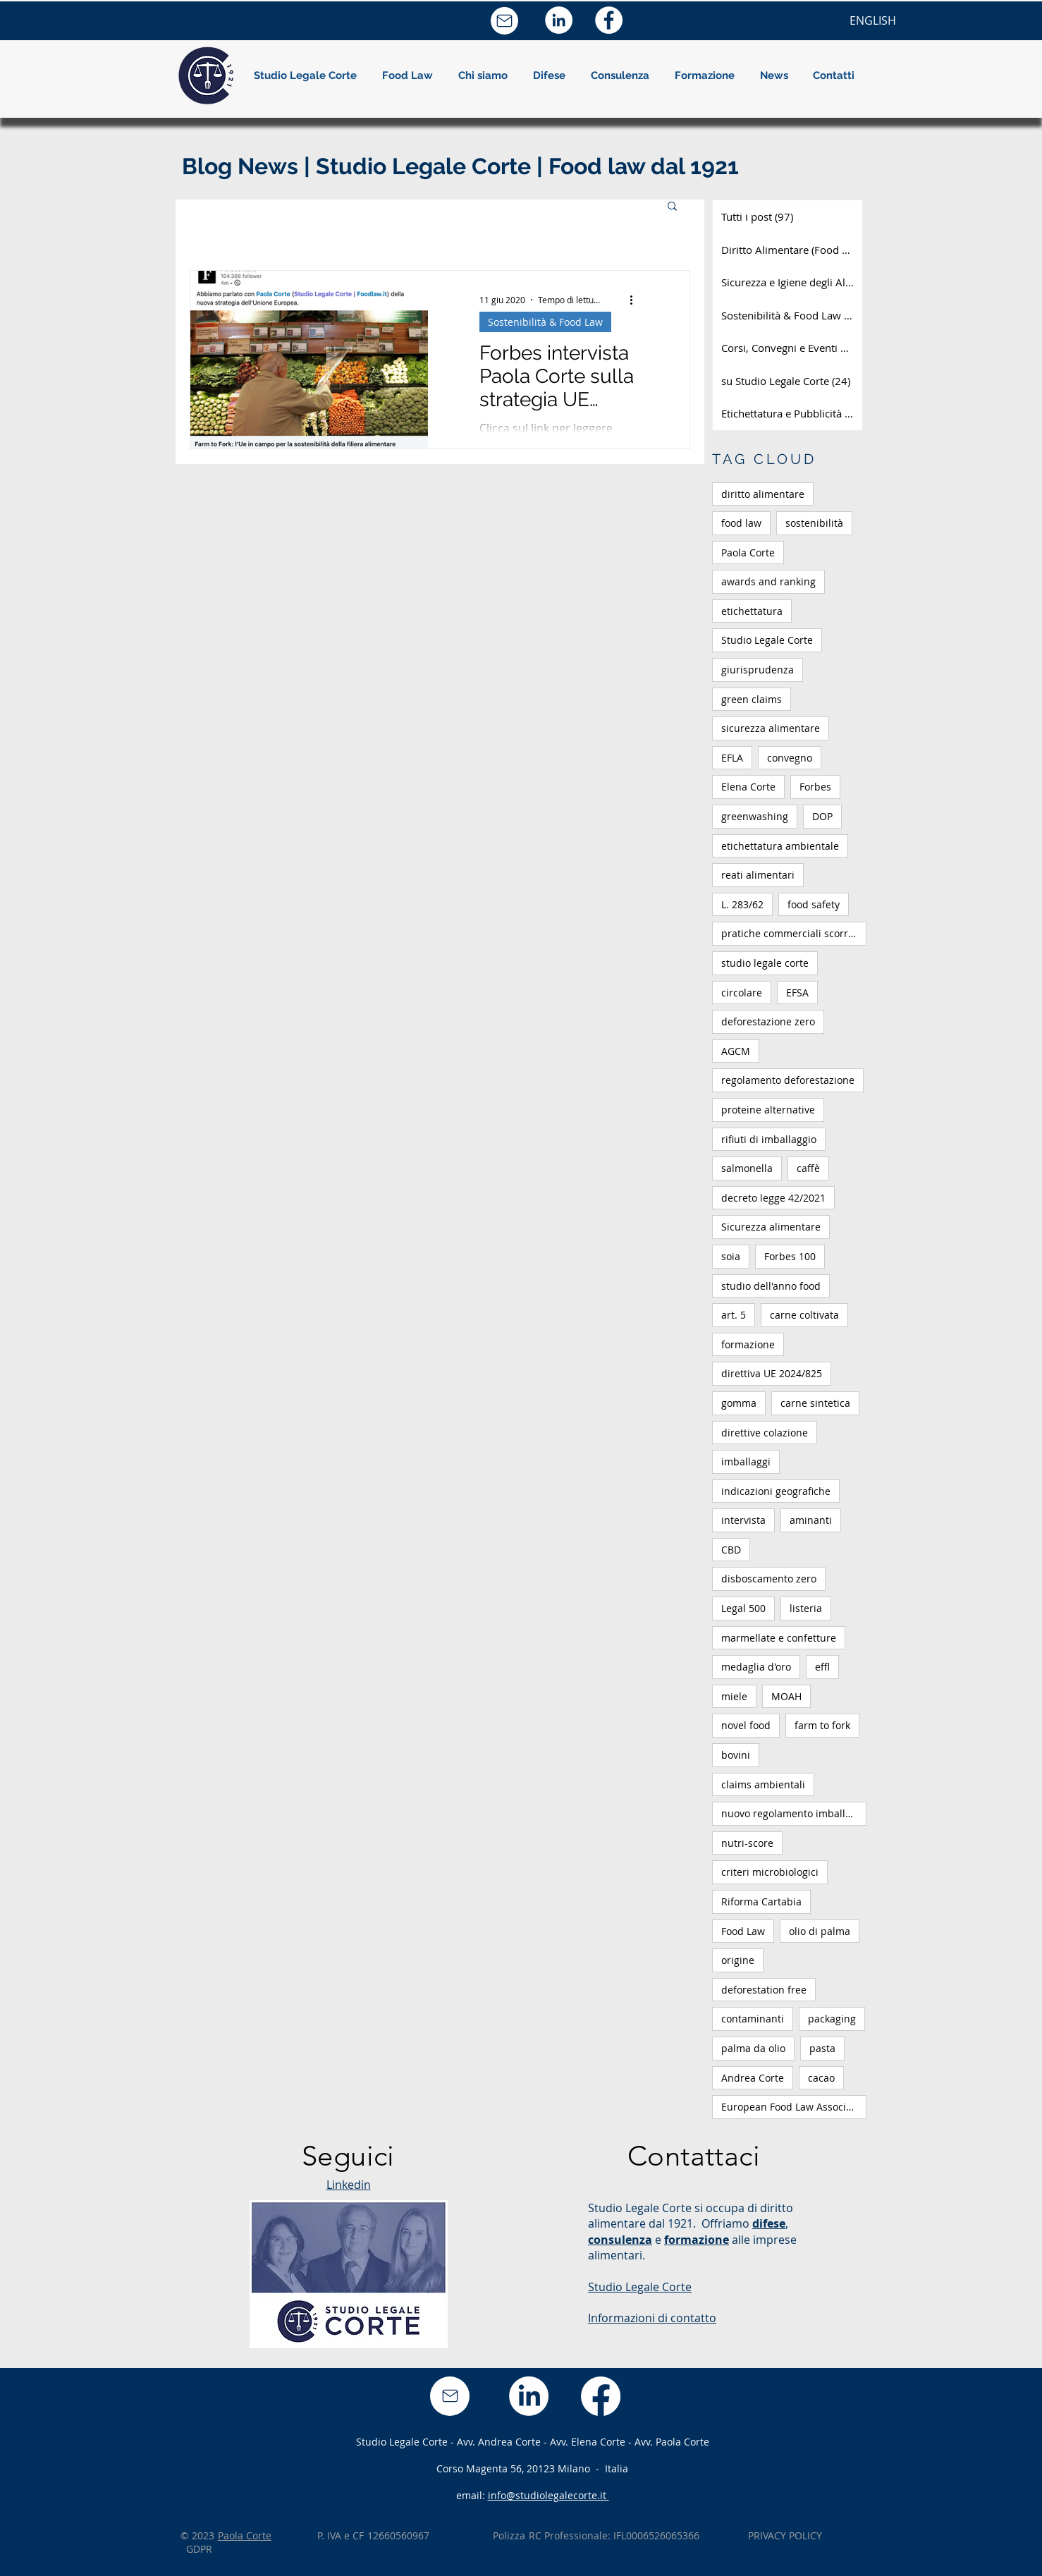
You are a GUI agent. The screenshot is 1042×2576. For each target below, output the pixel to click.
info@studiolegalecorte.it (548, 2495)
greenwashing (754, 816)
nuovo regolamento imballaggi (793, 1813)
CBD (731, 1549)
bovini (735, 1755)
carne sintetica (815, 1403)
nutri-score (747, 1843)
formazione (748, 1344)
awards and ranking (768, 581)
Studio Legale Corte (767, 640)
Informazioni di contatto (652, 2318)
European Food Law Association (793, 2106)
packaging (832, 2018)
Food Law (743, 1931)
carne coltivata (804, 1314)
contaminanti (752, 2018)
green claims (751, 699)
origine (737, 1960)
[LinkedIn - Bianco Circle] (558, 20)
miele (734, 1696)
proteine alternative (768, 1109)
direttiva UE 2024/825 (771, 1373)
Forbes (815, 786)
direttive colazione (764, 1432)
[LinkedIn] (528, 2396)
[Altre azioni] (635, 299)
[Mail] (504, 21)
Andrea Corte (752, 2077)
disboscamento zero (768, 1578)
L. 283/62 (742, 904)
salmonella (747, 1168)
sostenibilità (814, 523)
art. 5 (733, 1314)
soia (730, 1256)
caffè (808, 1168)
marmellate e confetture (778, 1637)
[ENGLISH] (873, 20)
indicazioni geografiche (775, 1491)
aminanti (811, 1520)
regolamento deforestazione (787, 1080)
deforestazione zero (768, 1021)
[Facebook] (600, 2396)
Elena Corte (748, 786)
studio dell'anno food (771, 1286)
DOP (822, 816)
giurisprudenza (757, 669)
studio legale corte (765, 963)
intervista (743, 1520)
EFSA (797, 992)
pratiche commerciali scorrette (793, 933)
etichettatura (752, 611)
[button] (483, 75)
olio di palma (819, 1931)
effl (822, 1666)
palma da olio (753, 2048)
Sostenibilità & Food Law (545, 322)
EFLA (732, 757)
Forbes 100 (790, 1256)
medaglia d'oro (756, 1666)
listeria (806, 1608)
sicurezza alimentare (770, 728)
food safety (813, 904)
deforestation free (764, 1989)
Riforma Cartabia (761, 1901)
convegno (789, 757)
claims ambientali (763, 1784)
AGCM (735, 1051)
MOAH (786, 1696)
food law (741, 523)
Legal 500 (743, 1608)
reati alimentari (758, 874)
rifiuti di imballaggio (768, 1139)
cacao (821, 2077)
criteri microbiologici (770, 1872)
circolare (741, 992)
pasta (822, 2048)
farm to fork (822, 1725)
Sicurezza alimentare (771, 1226)
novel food (746, 1725)
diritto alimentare (762, 494)
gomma (738, 1403)
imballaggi (746, 1461)
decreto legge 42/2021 (773, 1197)
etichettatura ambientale (780, 846)
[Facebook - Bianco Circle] (609, 20)
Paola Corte (748, 552)
